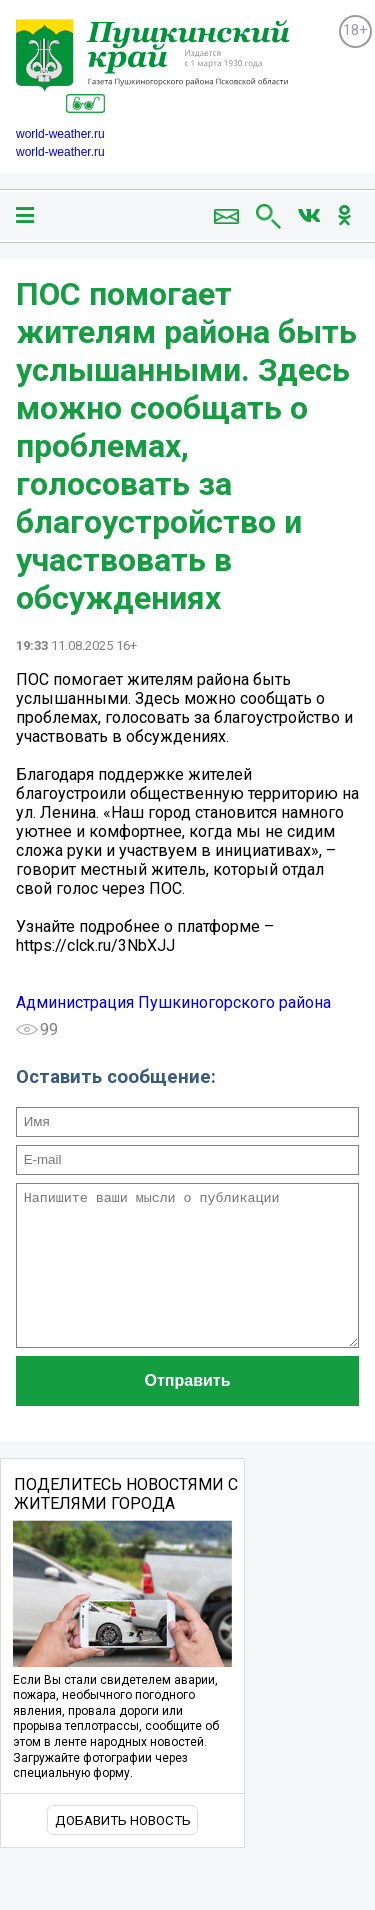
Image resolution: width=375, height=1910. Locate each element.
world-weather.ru (60, 134)
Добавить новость (123, 1850)
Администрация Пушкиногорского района (173, 1002)
